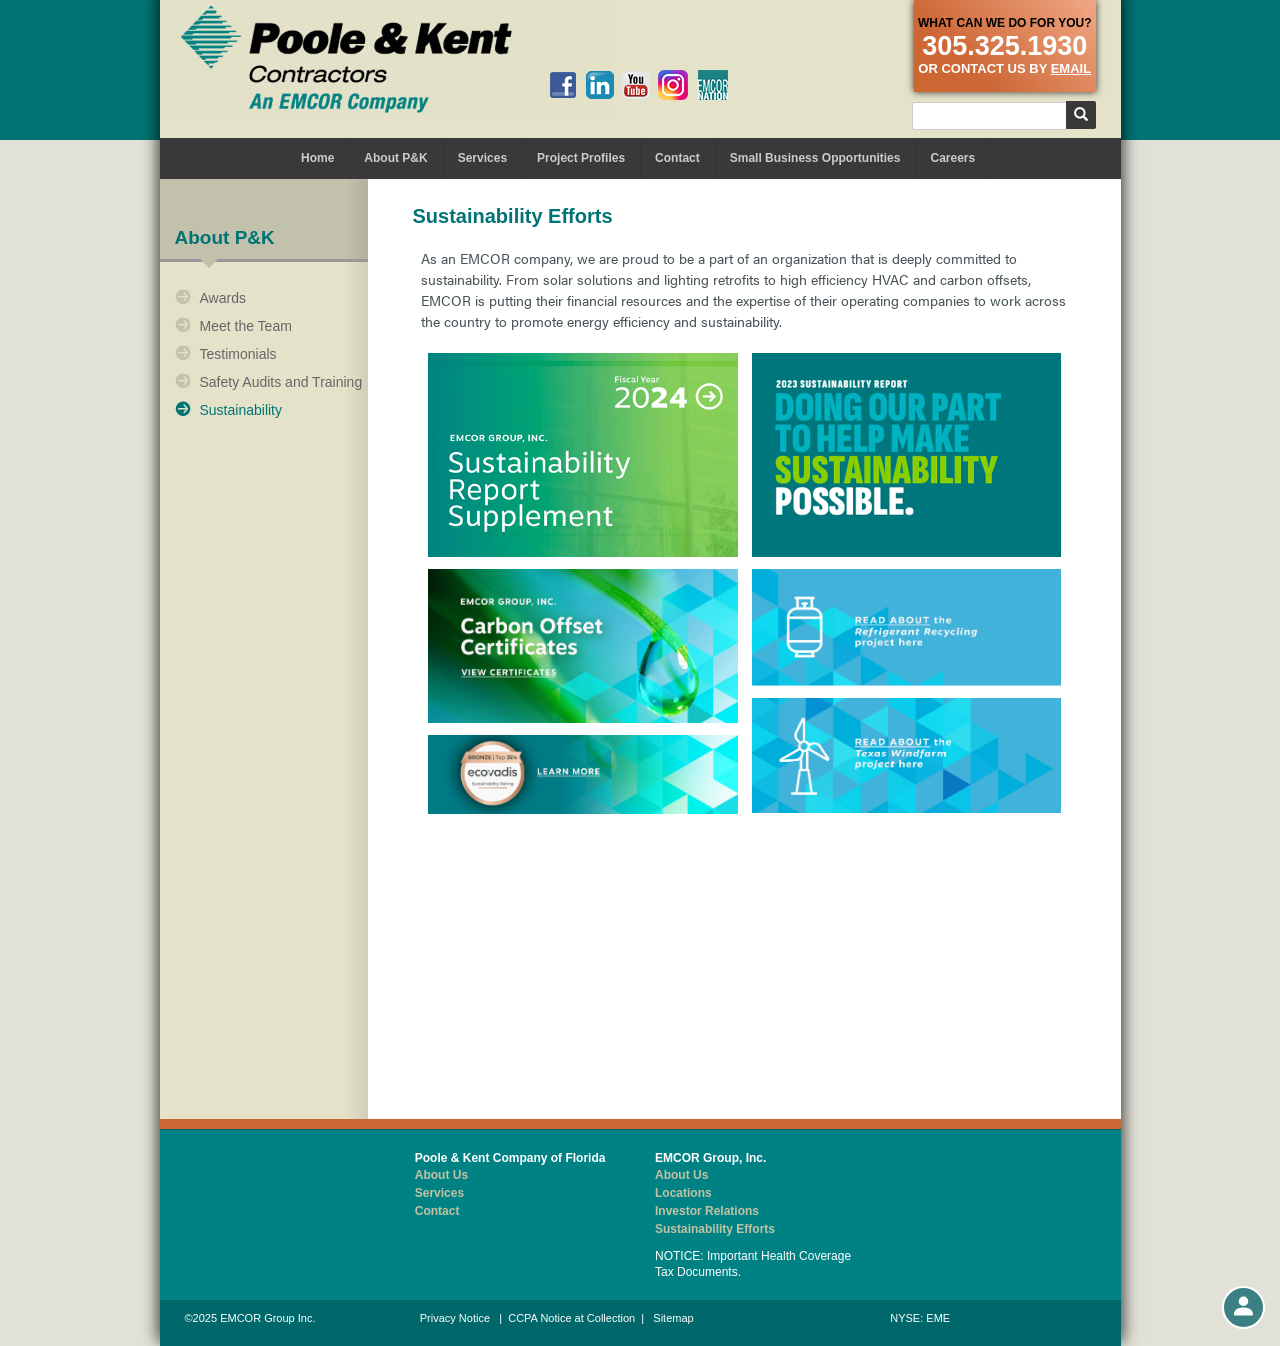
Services (482, 158)
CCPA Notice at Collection (571, 1318)
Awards (223, 298)
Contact (677, 158)
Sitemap (673, 1318)
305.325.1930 (1004, 46)
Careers (952, 158)
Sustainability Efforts (715, 1229)
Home (317, 158)
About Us (441, 1175)
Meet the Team (246, 326)
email (1071, 68)
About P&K (395, 158)
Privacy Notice (455, 1318)
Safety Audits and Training (281, 382)
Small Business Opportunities (815, 158)
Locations (683, 1193)
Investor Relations (707, 1211)
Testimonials (238, 354)
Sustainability (241, 410)
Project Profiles (581, 158)
